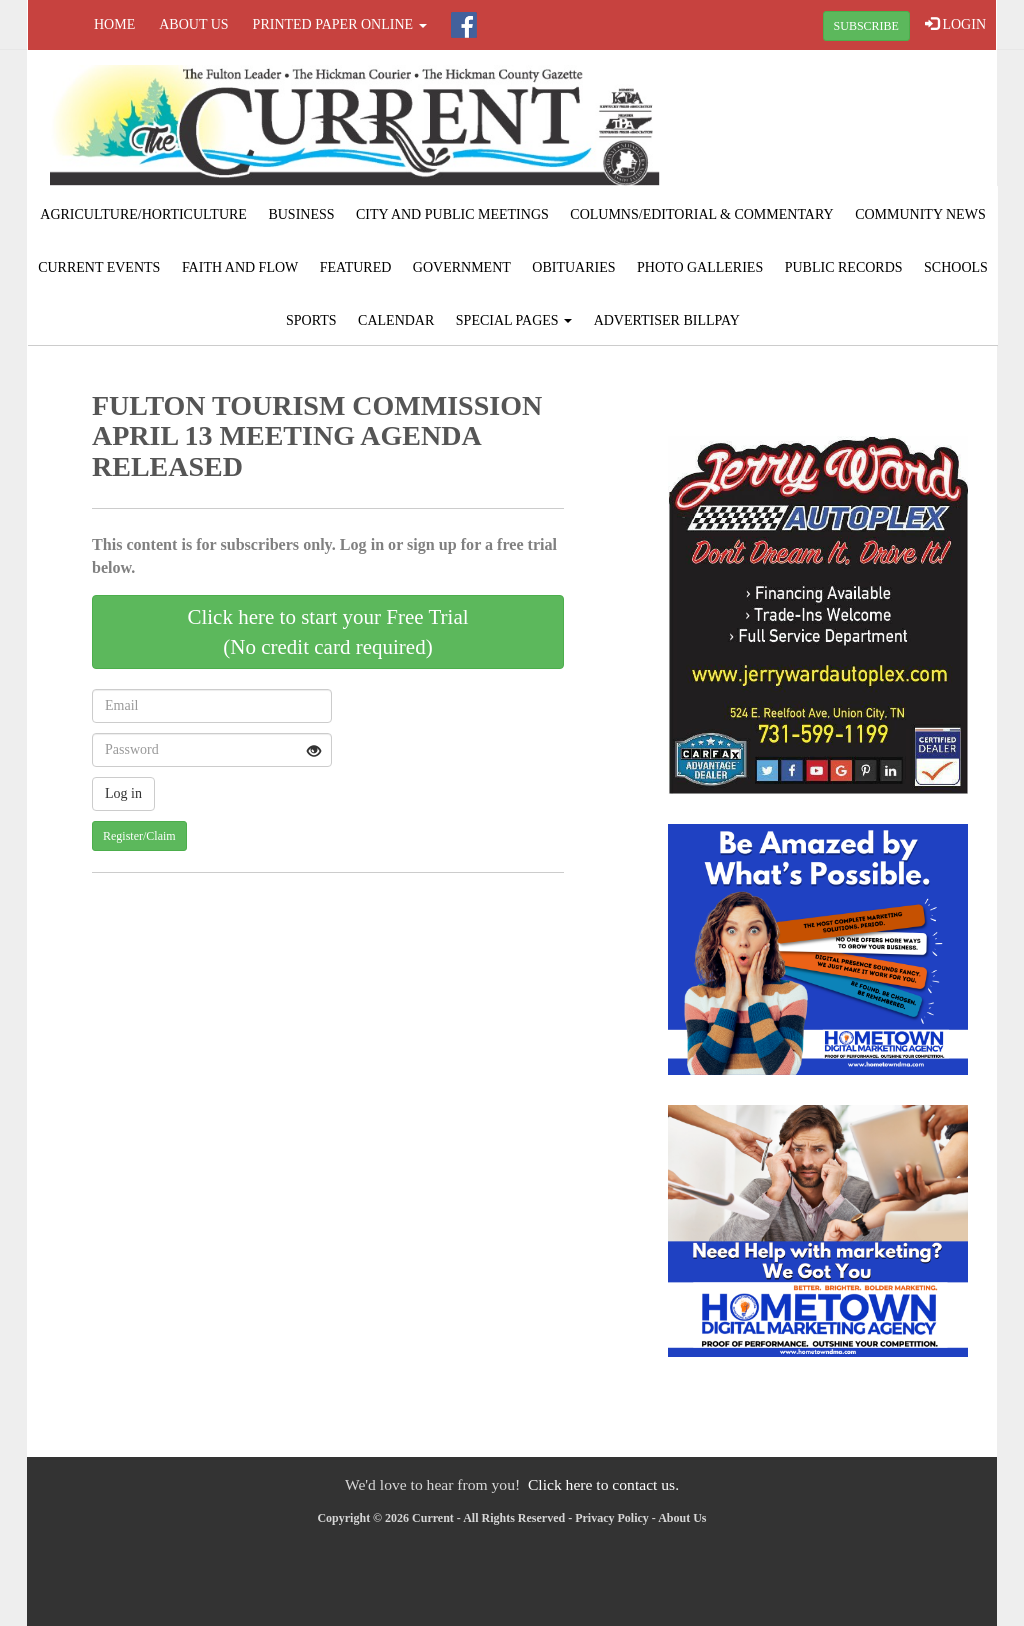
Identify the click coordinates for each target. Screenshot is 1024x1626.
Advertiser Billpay (667, 320)
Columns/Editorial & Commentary (701, 214)
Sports (311, 320)
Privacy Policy (612, 1518)
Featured (356, 267)
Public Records (844, 267)
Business (301, 214)
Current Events (99, 267)
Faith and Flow (240, 267)
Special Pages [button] (514, 320)
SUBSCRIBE (866, 26)
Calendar (396, 320)
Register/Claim (139, 836)
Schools (956, 267)
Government (462, 267)
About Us (193, 24)
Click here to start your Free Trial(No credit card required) (327, 632)
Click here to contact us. (603, 1484)
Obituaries (573, 267)
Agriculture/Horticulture (143, 214)
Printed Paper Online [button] (340, 24)
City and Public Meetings (452, 214)
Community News (920, 214)
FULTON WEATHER (834, 125)
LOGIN (955, 24)
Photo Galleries (700, 267)
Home (114, 24)
